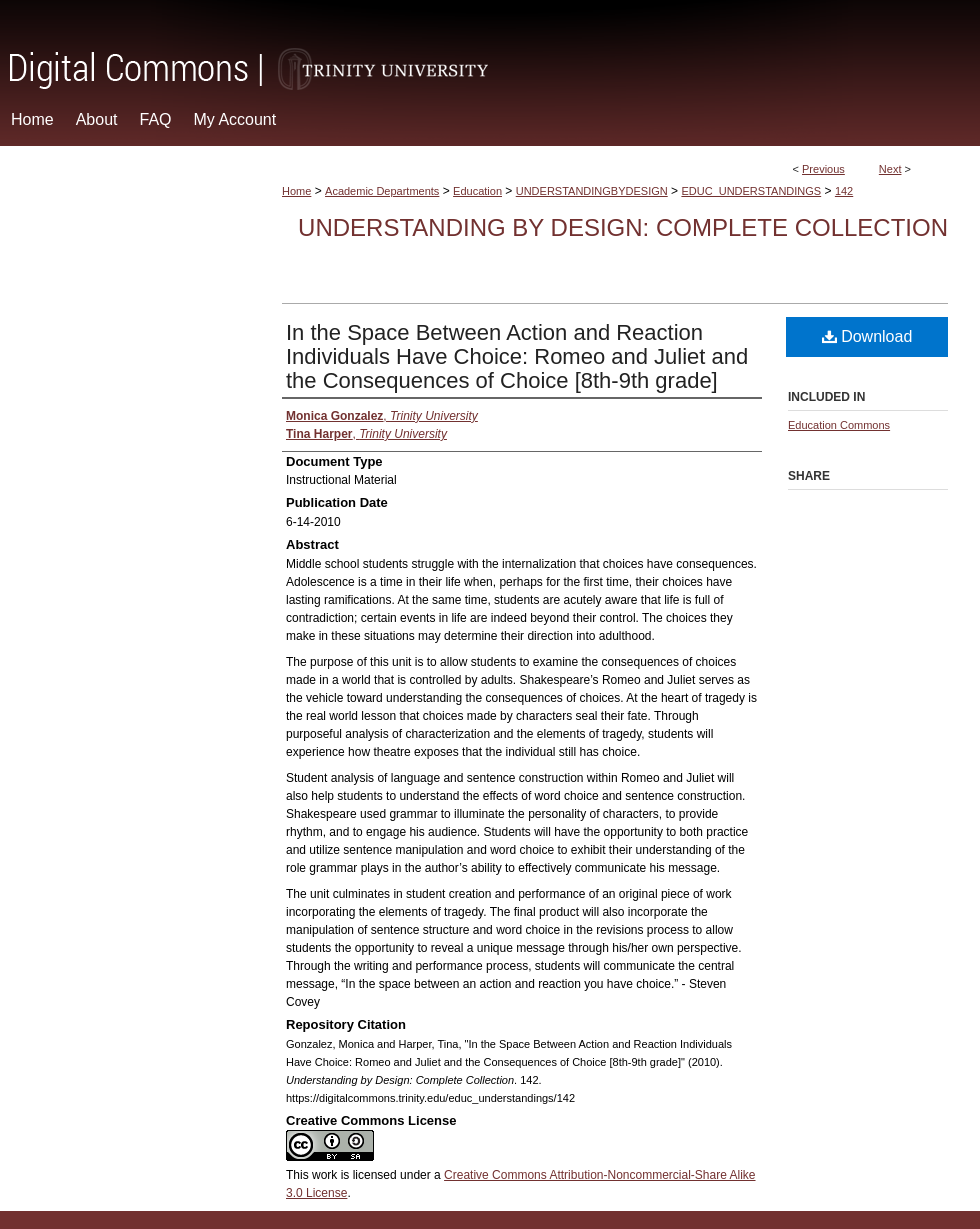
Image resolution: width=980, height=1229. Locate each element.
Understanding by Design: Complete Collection (623, 227)
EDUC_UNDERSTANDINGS (751, 191)
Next (890, 169)
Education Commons (839, 425)
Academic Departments (382, 191)
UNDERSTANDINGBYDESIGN (592, 191)
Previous (823, 169)
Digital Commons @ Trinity (490, 46)
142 (844, 191)
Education (477, 191)
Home (296, 191)
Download (867, 336)
